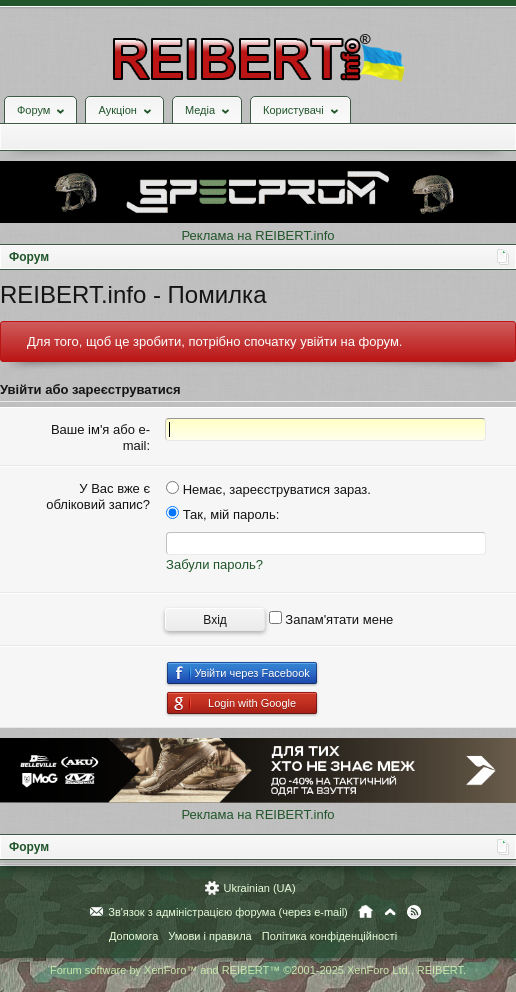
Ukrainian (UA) (259, 888)
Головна (365, 912)
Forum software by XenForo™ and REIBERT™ (258, 970)
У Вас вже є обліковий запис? (98, 497)
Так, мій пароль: (222, 514)
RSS (414, 912)
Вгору (390, 912)
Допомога (133, 936)
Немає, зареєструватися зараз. (268, 489)
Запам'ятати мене (331, 619)
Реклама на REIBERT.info (257, 235)
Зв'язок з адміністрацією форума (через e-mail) (228, 912)
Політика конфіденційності (329, 936)
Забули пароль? (214, 564)
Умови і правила (209, 936)
